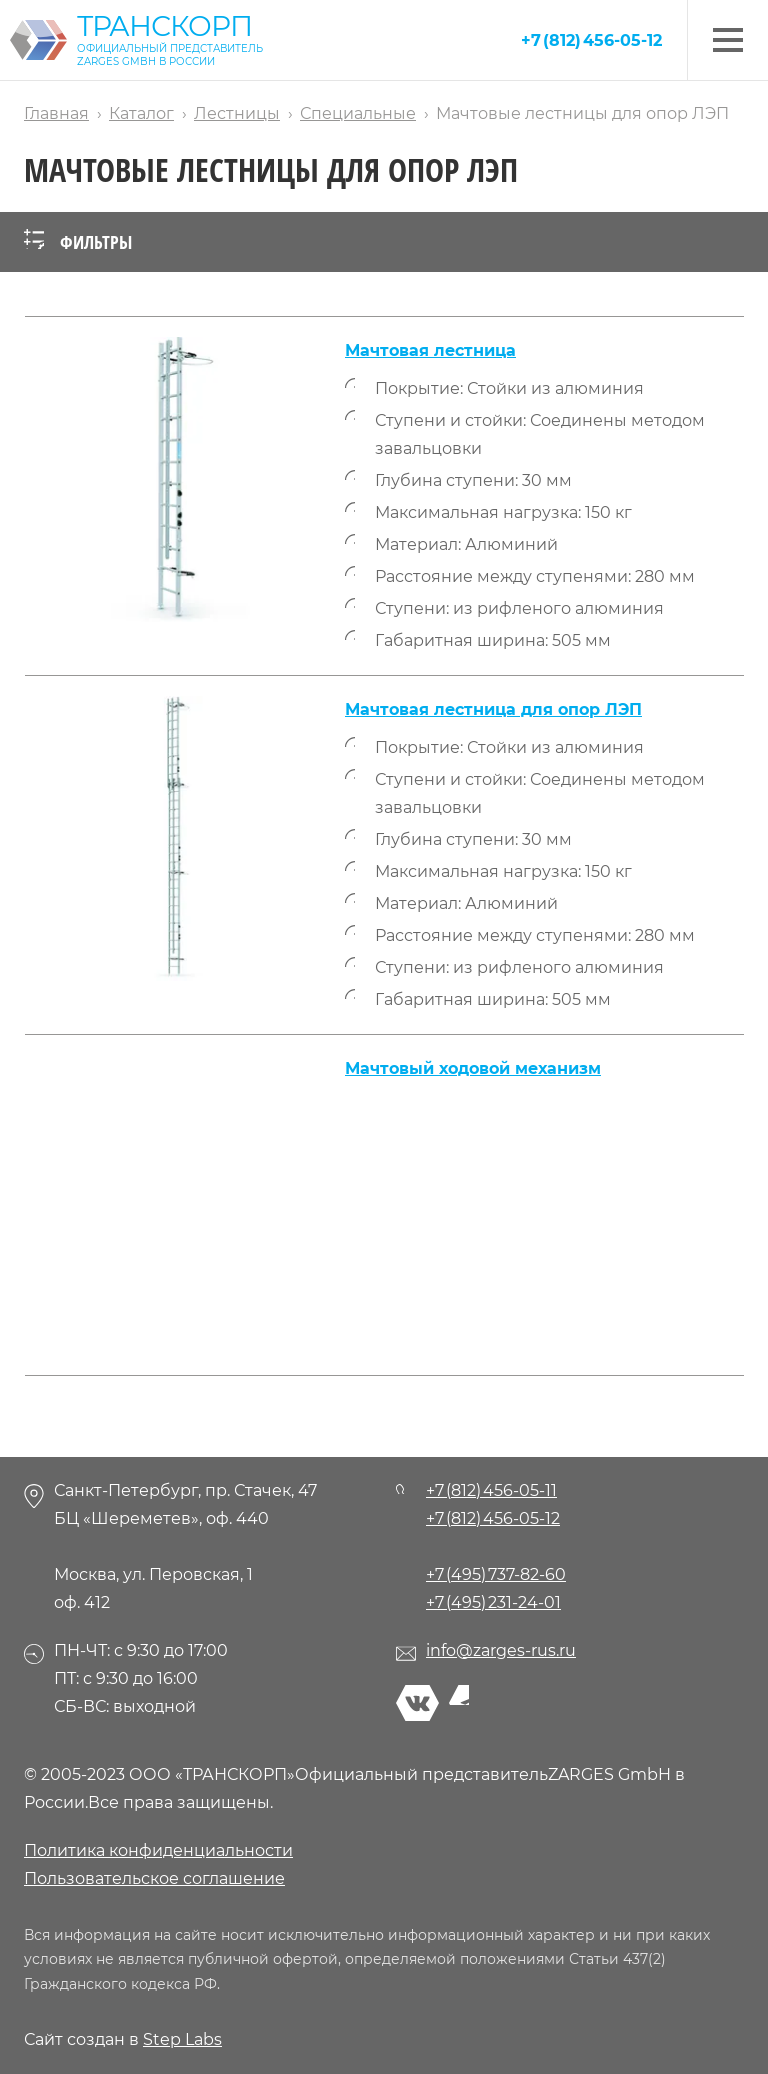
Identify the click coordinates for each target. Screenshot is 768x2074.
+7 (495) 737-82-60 (496, 1574)
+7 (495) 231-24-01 (493, 1602)
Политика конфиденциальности (158, 1850)
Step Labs (182, 2039)
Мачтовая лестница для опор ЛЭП (493, 709)
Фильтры (78, 242)
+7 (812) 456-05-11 (491, 1490)
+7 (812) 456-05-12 (591, 40)
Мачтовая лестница (430, 350)
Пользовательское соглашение (154, 1878)
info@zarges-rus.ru (501, 1650)
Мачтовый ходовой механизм (473, 1068)
